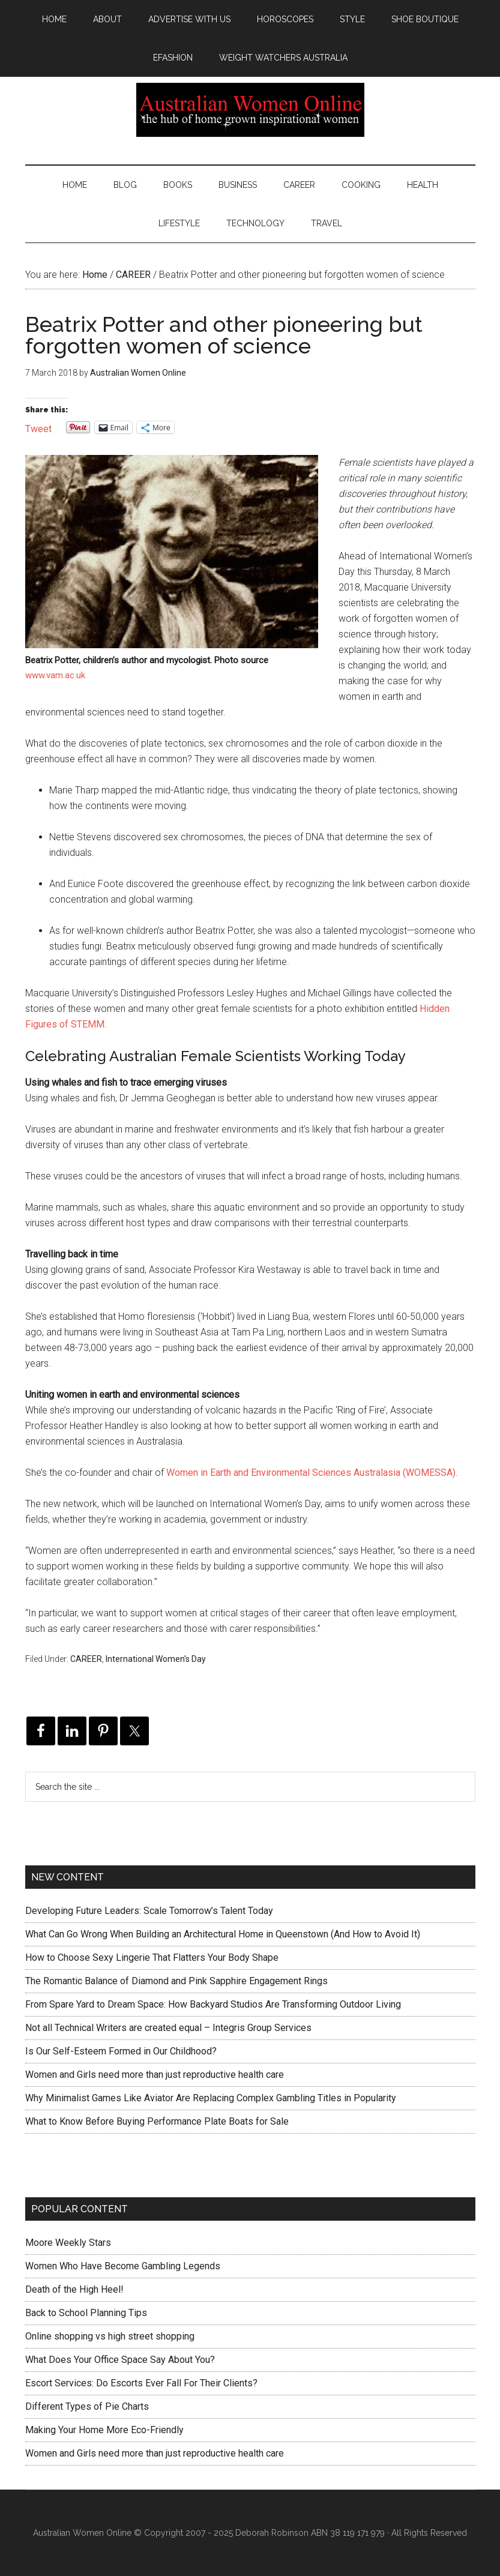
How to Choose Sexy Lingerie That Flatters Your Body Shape (152, 1957)
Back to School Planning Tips (86, 2313)
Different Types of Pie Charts (87, 2406)
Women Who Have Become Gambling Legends (122, 2266)
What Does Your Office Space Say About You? (120, 2359)
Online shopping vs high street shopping (109, 2336)
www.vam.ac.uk (55, 675)
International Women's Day (156, 1659)
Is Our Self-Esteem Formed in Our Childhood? (121, 2051)
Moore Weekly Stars (68, 2242)
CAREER (86, 1659)
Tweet (38, 427)
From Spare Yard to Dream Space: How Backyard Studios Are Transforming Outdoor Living (213, 2004)
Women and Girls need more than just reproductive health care (154, 2074)
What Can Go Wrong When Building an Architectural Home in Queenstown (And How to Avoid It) (222, 1934)
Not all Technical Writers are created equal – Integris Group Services (168, 2027)
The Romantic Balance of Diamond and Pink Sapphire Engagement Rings (176, 1981)
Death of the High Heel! (74, 2289)
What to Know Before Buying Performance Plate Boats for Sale (157, 2121)
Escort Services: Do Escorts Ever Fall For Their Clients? (141, 2383)
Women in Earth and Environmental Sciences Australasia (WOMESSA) (311, 1472)
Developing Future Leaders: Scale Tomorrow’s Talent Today (149, 1910)
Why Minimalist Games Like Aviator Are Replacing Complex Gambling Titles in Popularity (210, 2098)
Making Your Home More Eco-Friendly (104, 2430)
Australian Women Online (250, 110)
